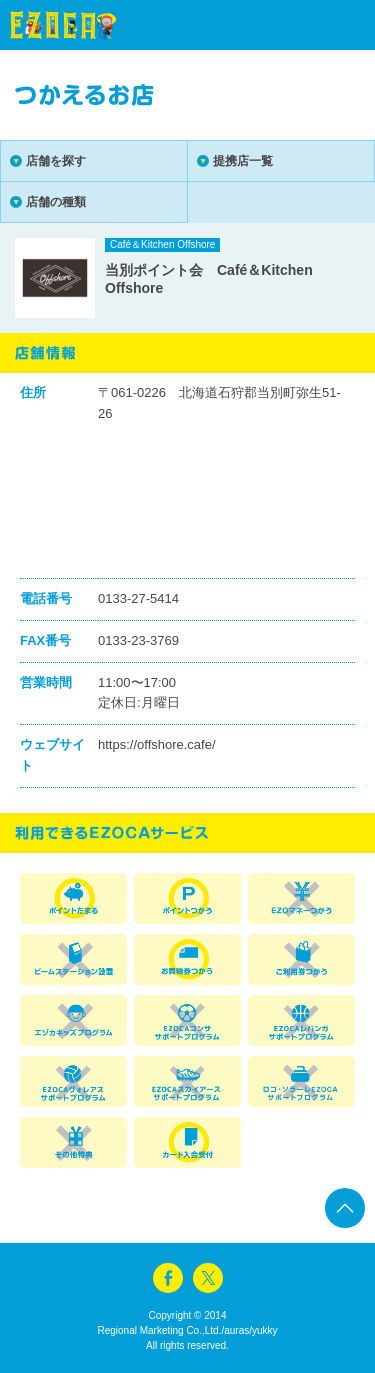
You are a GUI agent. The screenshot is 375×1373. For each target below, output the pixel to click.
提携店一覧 (243, 161)
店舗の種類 (56, 202)
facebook (168, 1278)
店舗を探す (56, 161)
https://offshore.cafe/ (157, 744)
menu (325, 25)
